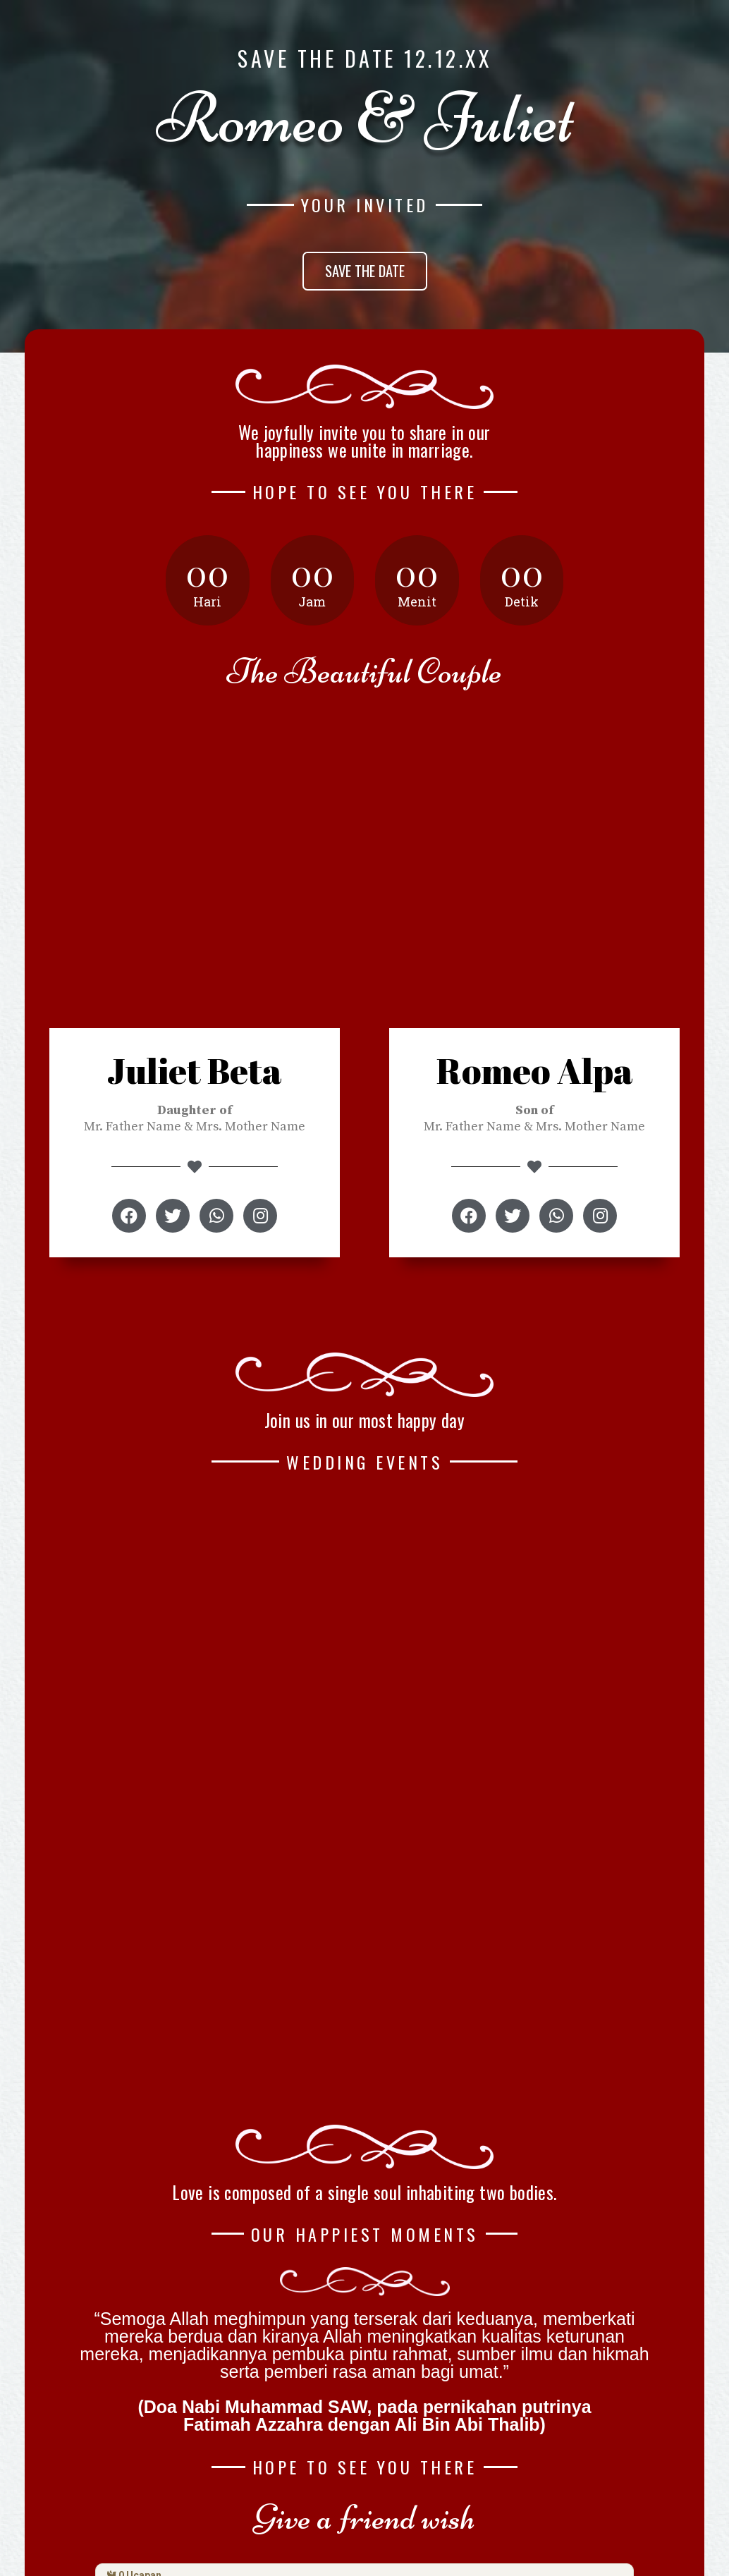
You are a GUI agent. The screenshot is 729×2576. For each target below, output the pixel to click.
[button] (364, 271)
